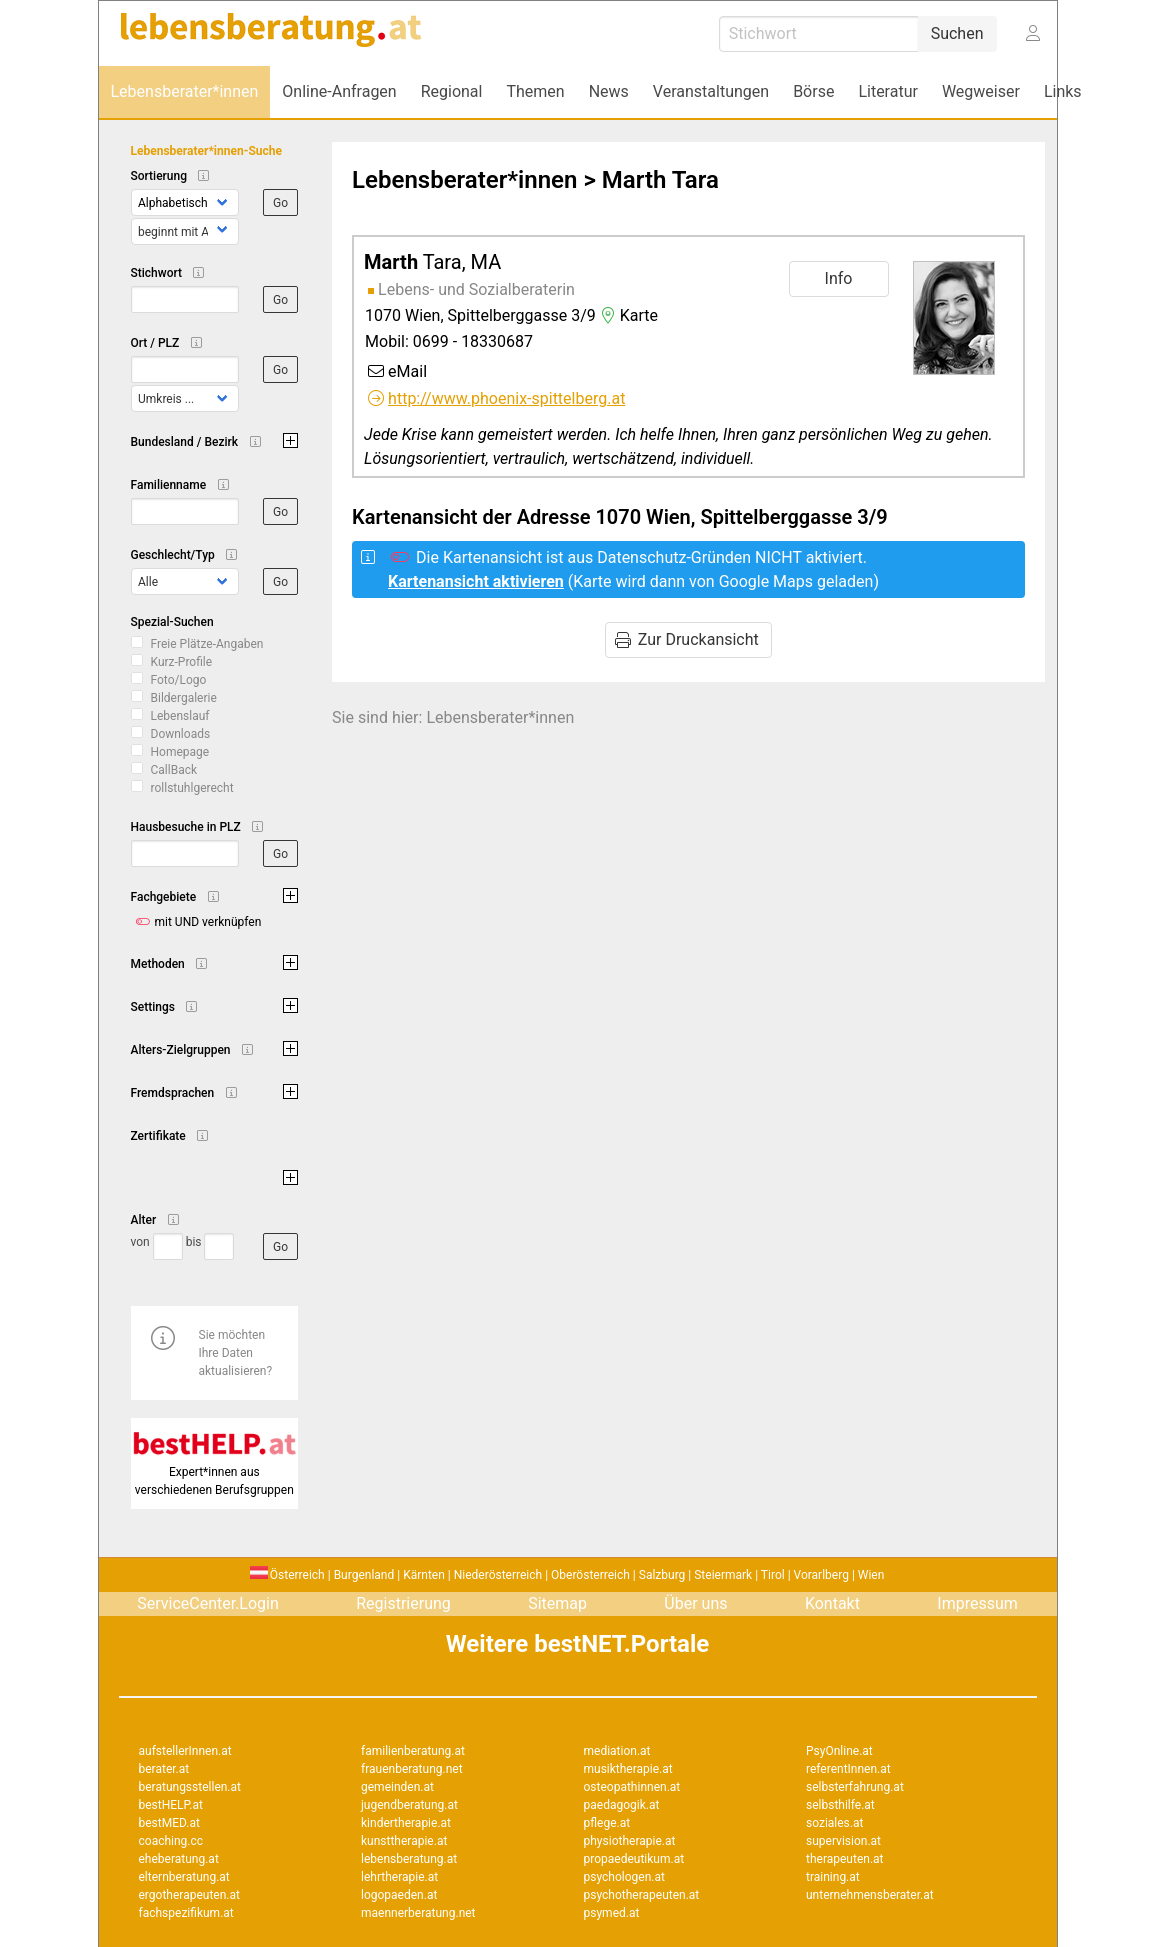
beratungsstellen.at (190, 1787)
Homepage (180, 752)
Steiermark (723, 1575)
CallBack (174, 770)
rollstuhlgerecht (192, 788)
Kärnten (424, 1575)
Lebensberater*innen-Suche (206, 151)
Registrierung (403, 1603)
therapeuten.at (845, 1859)
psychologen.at (624, 1877)
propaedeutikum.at (634, 1859)
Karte (627, 315)
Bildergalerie (184, 698)
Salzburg (662, 1575)
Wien (871, 1575)
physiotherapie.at (630, 1841)
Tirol (773, 1575)
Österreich (287, 1575)
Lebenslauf (180, 716)
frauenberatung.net (412, 1769)
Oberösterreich (590, 1575)
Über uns (695, 1603)
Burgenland (364, 1575)
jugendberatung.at (409, 1805)
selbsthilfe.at (840, 1805)
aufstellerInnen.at (185, 1751)
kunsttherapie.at (404, 1841)
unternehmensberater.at (870, 1895)
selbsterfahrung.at (855, 1787)
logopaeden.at (399, 1895)
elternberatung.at (184, 1877)
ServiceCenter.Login (208, 1603)
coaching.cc (171, 1841)
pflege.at (607, 1823)
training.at (833, 1877)
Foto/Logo (179, 680)
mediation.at (617, 1751)
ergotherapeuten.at (189, 1895)
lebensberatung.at (409, 1859)
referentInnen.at (848, 1769)
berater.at (164, 1769)
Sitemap (557, 1603)
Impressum (977, 1603)
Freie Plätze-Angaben (207, 644)
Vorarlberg (821, 1575)
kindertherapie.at (406, 1823)
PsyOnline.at (839, 1751)
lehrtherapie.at (399, 1877)
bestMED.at (169, 1823)
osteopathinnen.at (632, 1787)
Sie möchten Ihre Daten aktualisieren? (236, 1353)
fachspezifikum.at (186, 1913)
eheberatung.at (179, 1859)
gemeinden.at (397, 1787)
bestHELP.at (171, 1805)
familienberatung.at (413, 1751)
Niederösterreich (498, 1575)
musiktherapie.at (628, 1769)
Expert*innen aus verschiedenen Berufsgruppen (215, 1472)
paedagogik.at (622, 1805)
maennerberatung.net (418, 1913)
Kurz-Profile (182, 662)
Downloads (181, 734)
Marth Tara (660, 180)
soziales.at (834, 1823)
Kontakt (832, 1603)
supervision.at (843, 1841)
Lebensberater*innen (464, 180)
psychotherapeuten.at (642, 1895)
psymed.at (612, 1913)
